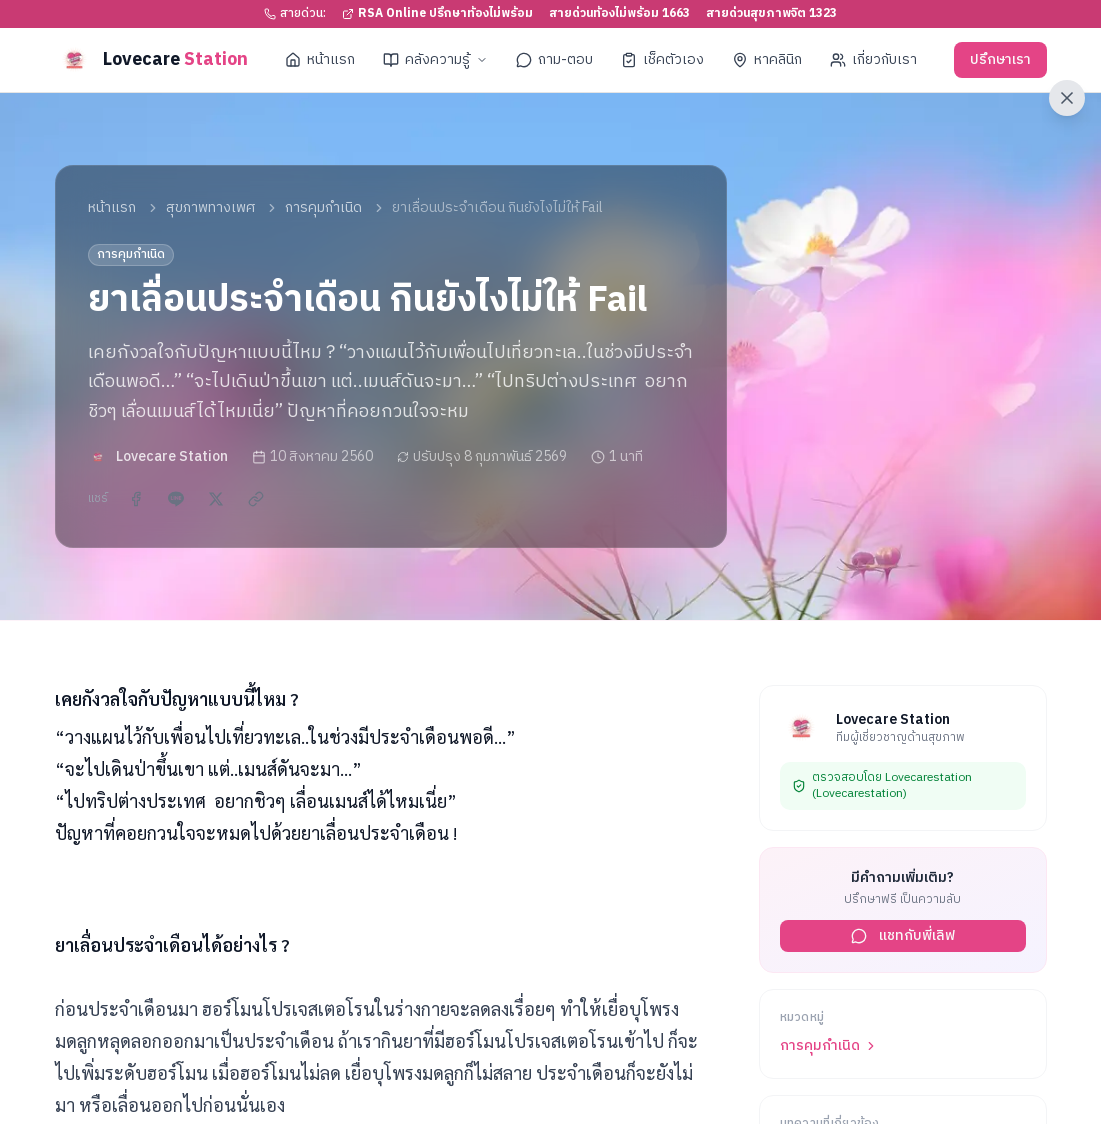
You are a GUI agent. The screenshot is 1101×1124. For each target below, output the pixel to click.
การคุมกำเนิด (323, 208)
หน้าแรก (320, 59)
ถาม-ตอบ (554, 59)
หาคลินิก (767, 59)
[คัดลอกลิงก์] (256, 499)
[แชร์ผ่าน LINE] (176, 499)
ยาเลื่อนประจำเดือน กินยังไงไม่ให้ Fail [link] (497, 208)
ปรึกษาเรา (1000, 59)
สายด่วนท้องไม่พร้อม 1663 (619, 14)
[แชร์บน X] (216, 499)
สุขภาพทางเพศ (210, 208)
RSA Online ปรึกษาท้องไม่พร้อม (437, 14)
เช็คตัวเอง (662, 59)
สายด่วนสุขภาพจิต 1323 (771, 14)
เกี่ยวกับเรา (873, 59)
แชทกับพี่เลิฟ (903, 935)
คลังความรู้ (435, 59)
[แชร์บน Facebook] (136, 499)
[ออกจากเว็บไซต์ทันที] (1067, 98)
